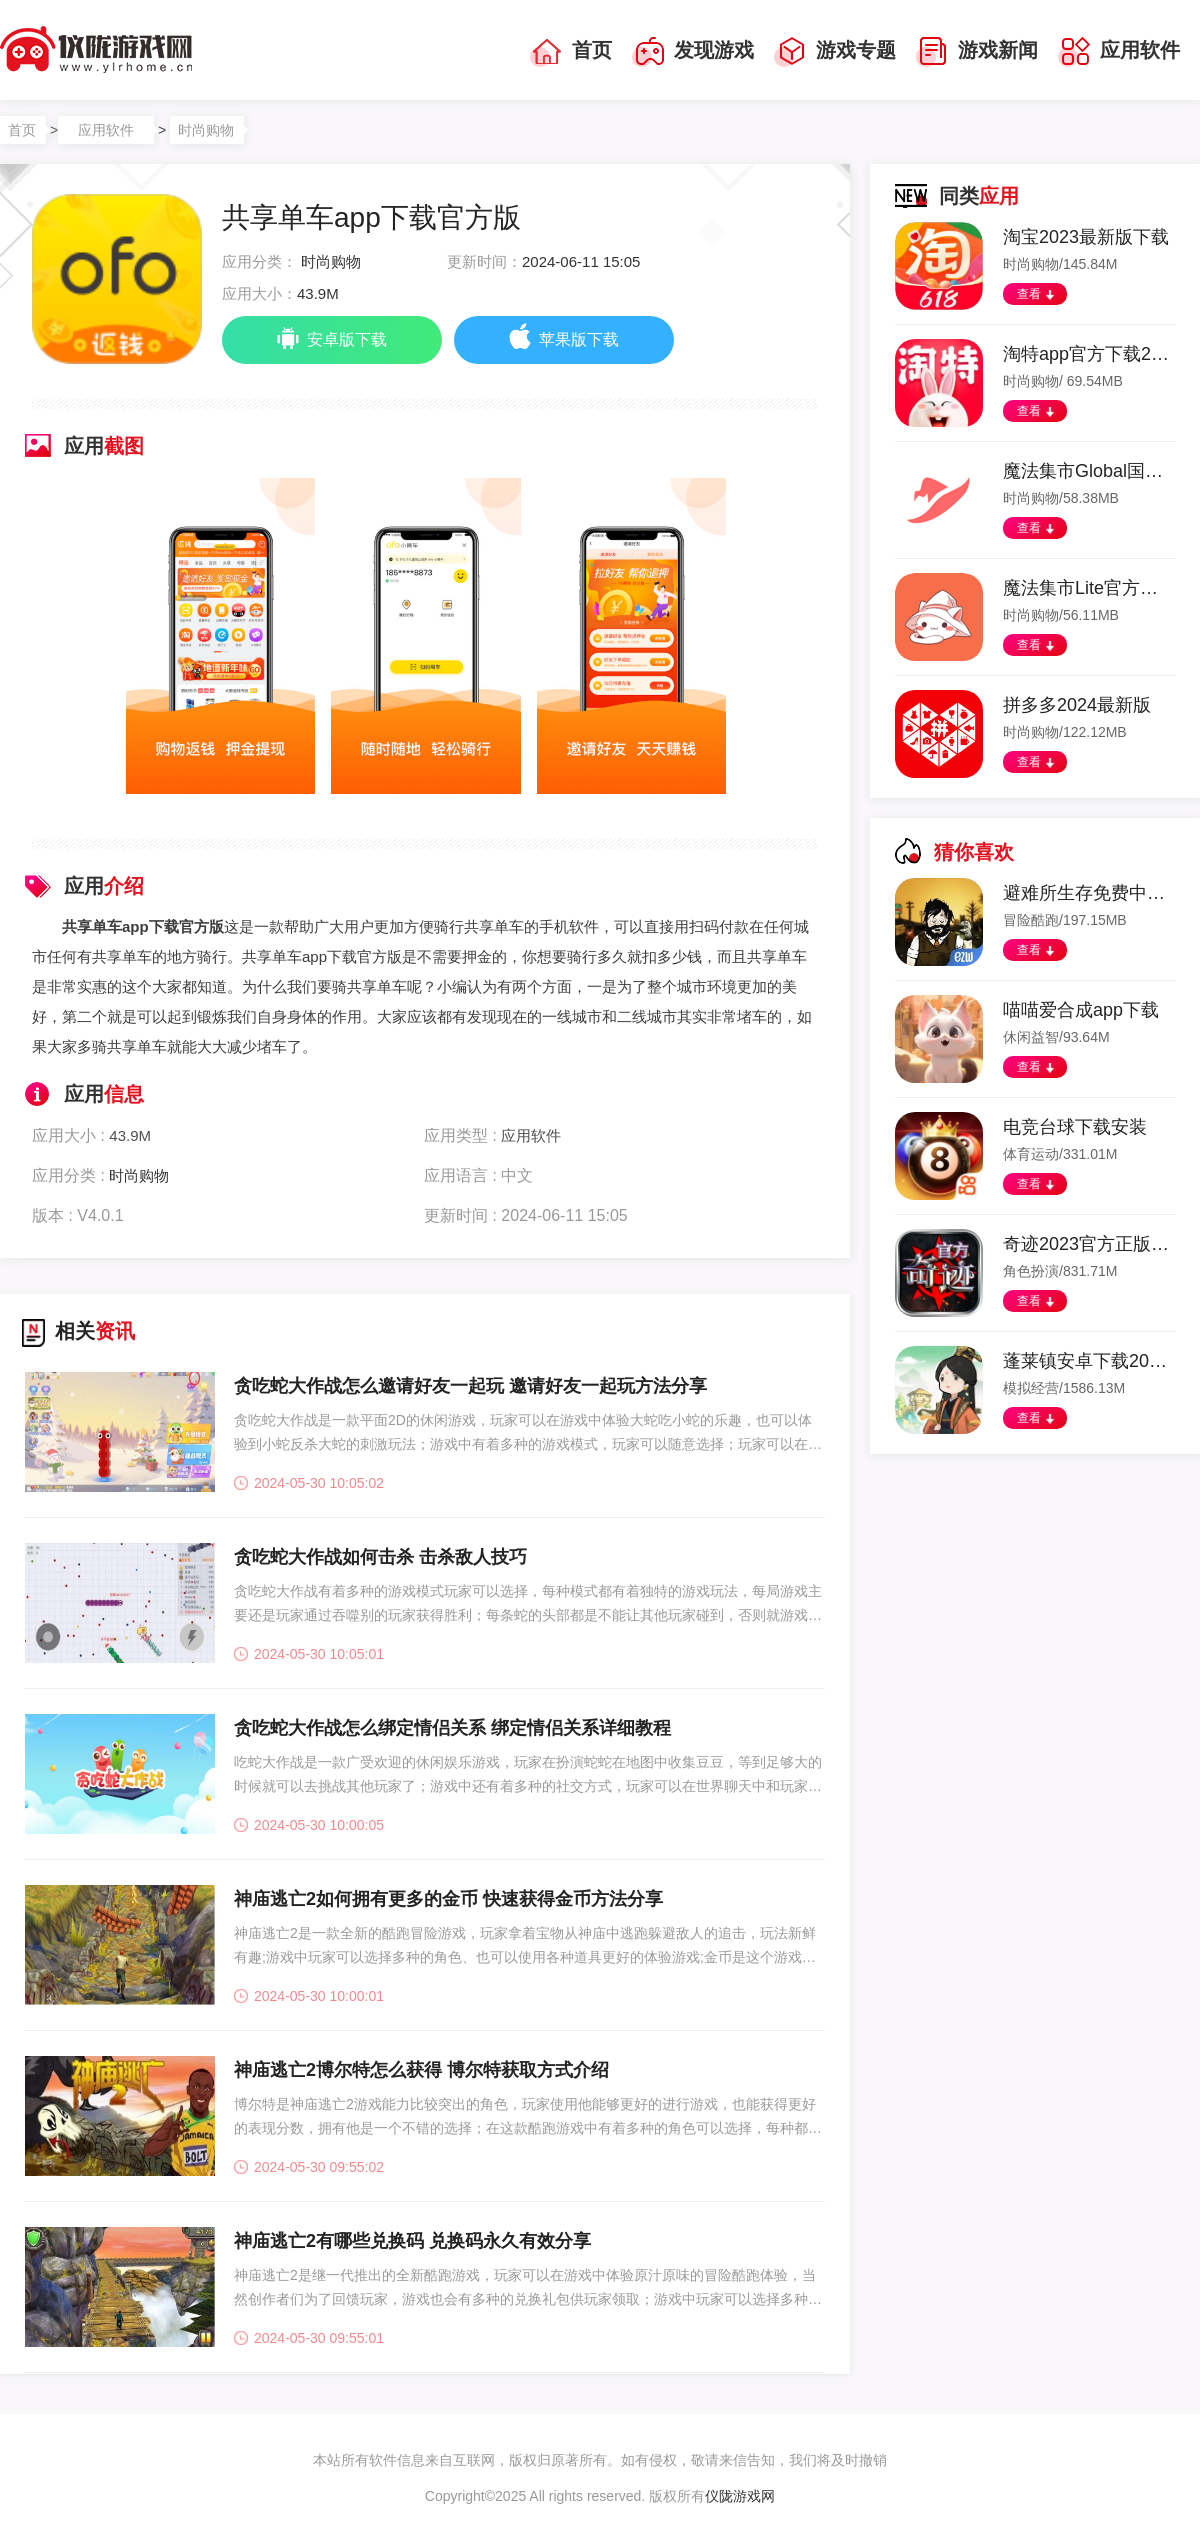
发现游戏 (693, 52)
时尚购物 (206, 130)
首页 (571, 52)
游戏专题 (835, 52)
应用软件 (1119, 52)
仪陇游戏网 (740, 2496)
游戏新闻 (977, 52)
